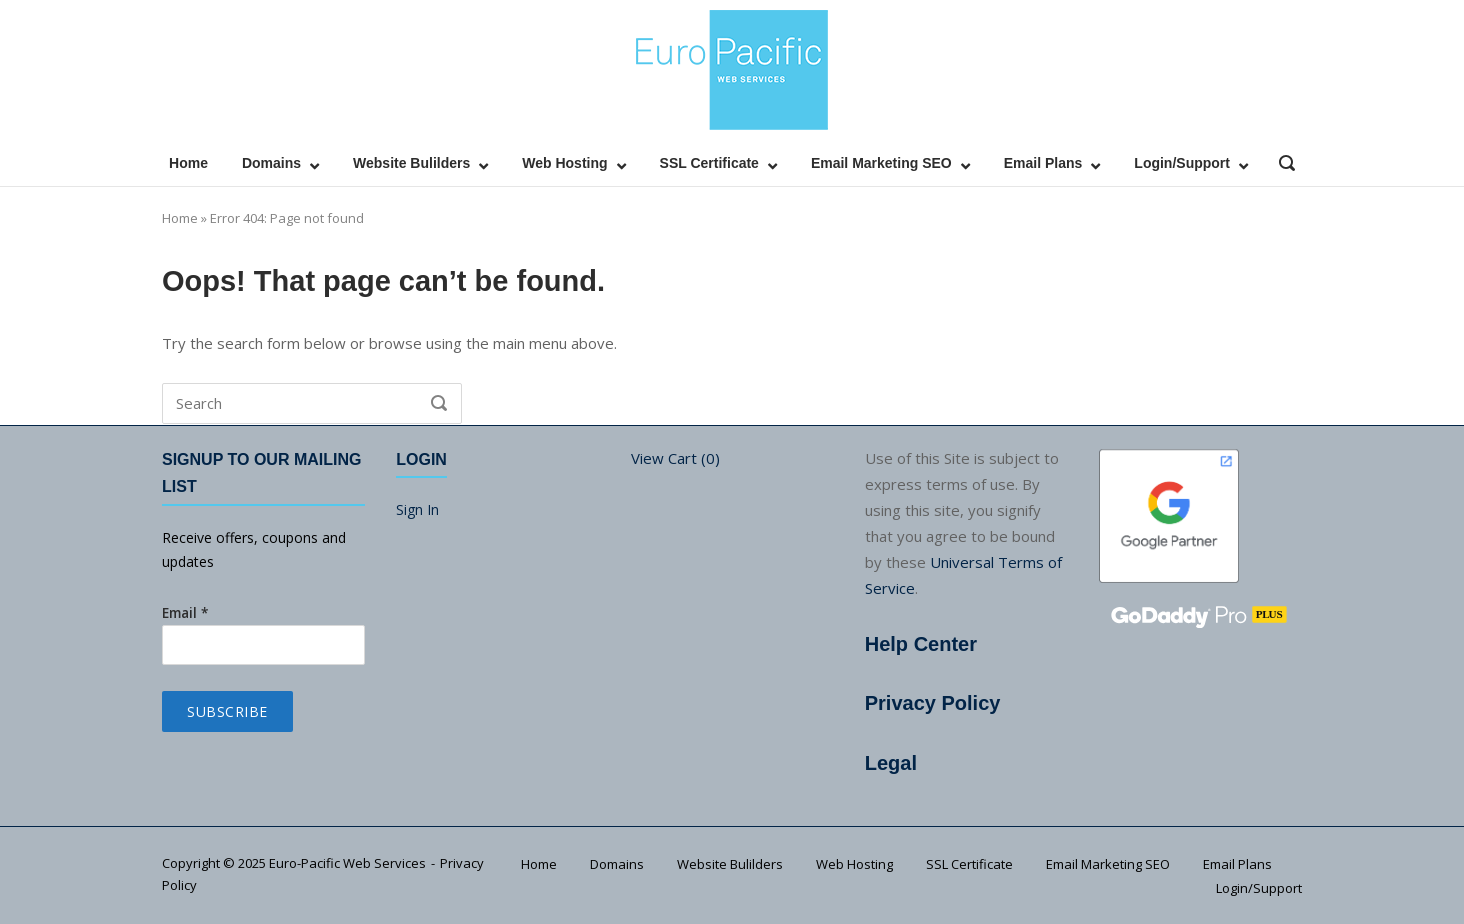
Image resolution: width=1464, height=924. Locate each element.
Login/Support (1182, 163)
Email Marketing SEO (881, 163)
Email (185, 613)
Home (188, 163)
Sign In (417, 509)
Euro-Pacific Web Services (347, 863)
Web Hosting (564, 163)
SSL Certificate (709, 163)
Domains (271, 163)
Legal (891, 763)
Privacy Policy (933, 703)
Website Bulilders (411, 163)
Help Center (921, 644)
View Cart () (675, 458)
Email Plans (1043, 163)
